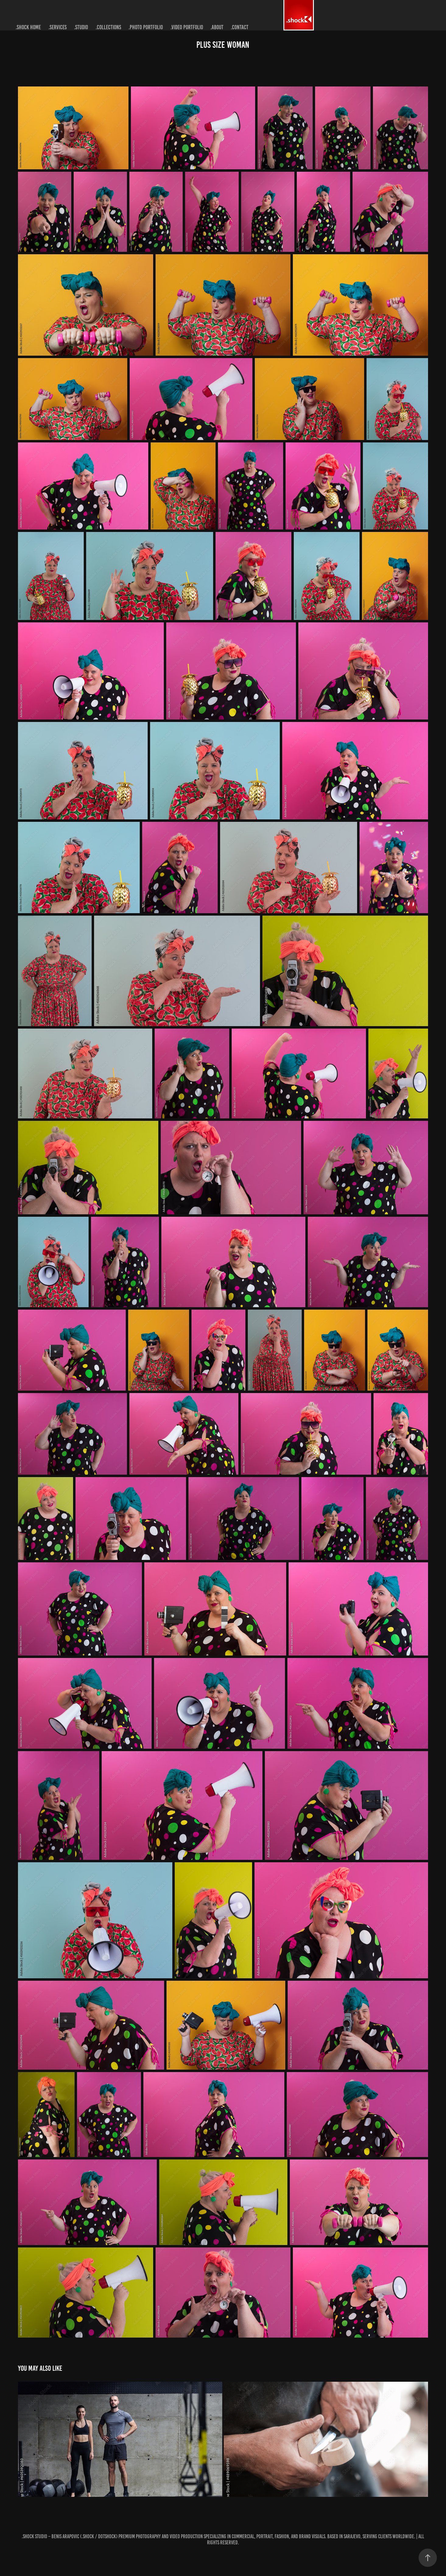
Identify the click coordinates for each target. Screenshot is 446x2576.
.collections (108, 27)
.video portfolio (186, 27)
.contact (239, 27)
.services (57, 27)
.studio (81, 27)
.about (216, 27)
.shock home (28, 27)
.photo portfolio (145, 27)
